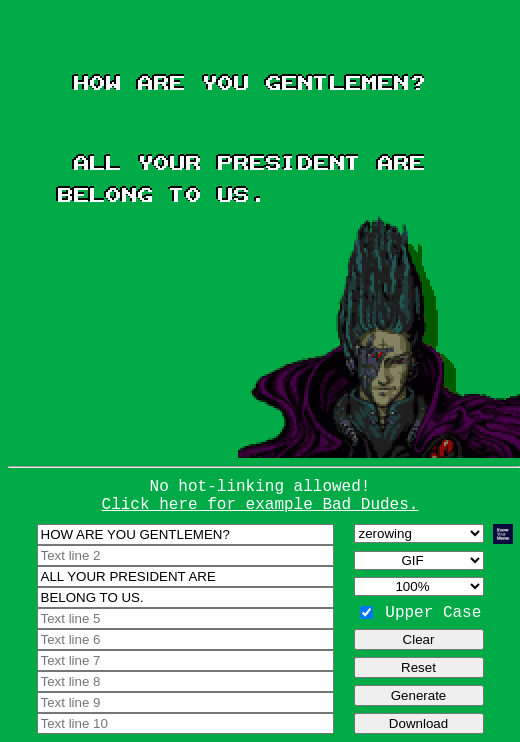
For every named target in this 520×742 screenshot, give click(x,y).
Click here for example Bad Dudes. (260, 505)
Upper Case (433, 613)
